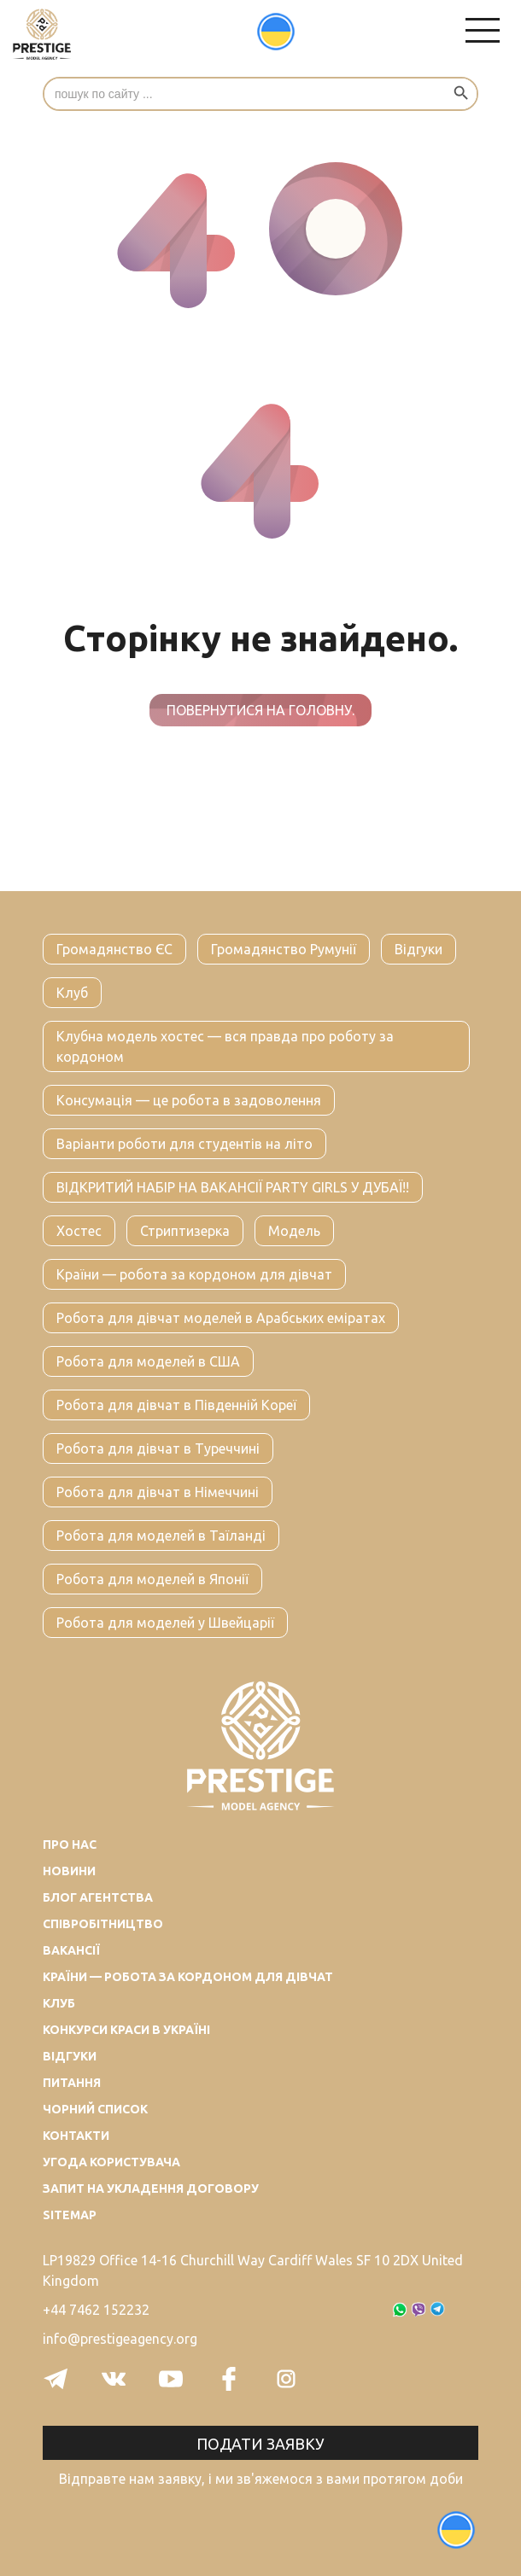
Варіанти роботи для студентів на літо (184, 1143)
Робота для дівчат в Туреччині (158, 1448)
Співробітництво (103, 1924)
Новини (69, 1871)
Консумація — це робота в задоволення (188, 1100)
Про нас (70, 1844)
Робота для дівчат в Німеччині (157, 1492)
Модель (294, 1230)
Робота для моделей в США (148, 1361)
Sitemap (70, 2215)
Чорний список (95, 2109)
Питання (72, 2082)
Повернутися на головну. (260, 710)
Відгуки (418, 949)
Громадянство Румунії (283, 949)
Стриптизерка (185, 1230)
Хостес (79, 1230)
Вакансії (71, 1950)
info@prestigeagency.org (120, 2338)
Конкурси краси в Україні (126, 2030)
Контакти (76, 2135)
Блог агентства (98, 1897)
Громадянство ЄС (114, 949)
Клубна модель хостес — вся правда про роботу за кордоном (225, 1046)
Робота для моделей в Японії (152, 1579)
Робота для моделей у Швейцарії (165, 1622)
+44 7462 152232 (96, 2309)
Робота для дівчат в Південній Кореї (176, 1405)
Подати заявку (260, 2443)
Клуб (72, 992)
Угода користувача (111, 2162)
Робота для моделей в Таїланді (161, 1535)
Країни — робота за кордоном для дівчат (194, 1274)
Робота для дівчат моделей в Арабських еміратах (220, 1318)
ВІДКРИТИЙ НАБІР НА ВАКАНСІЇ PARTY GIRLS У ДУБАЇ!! (232, 1187)
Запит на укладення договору (151, 2188)
